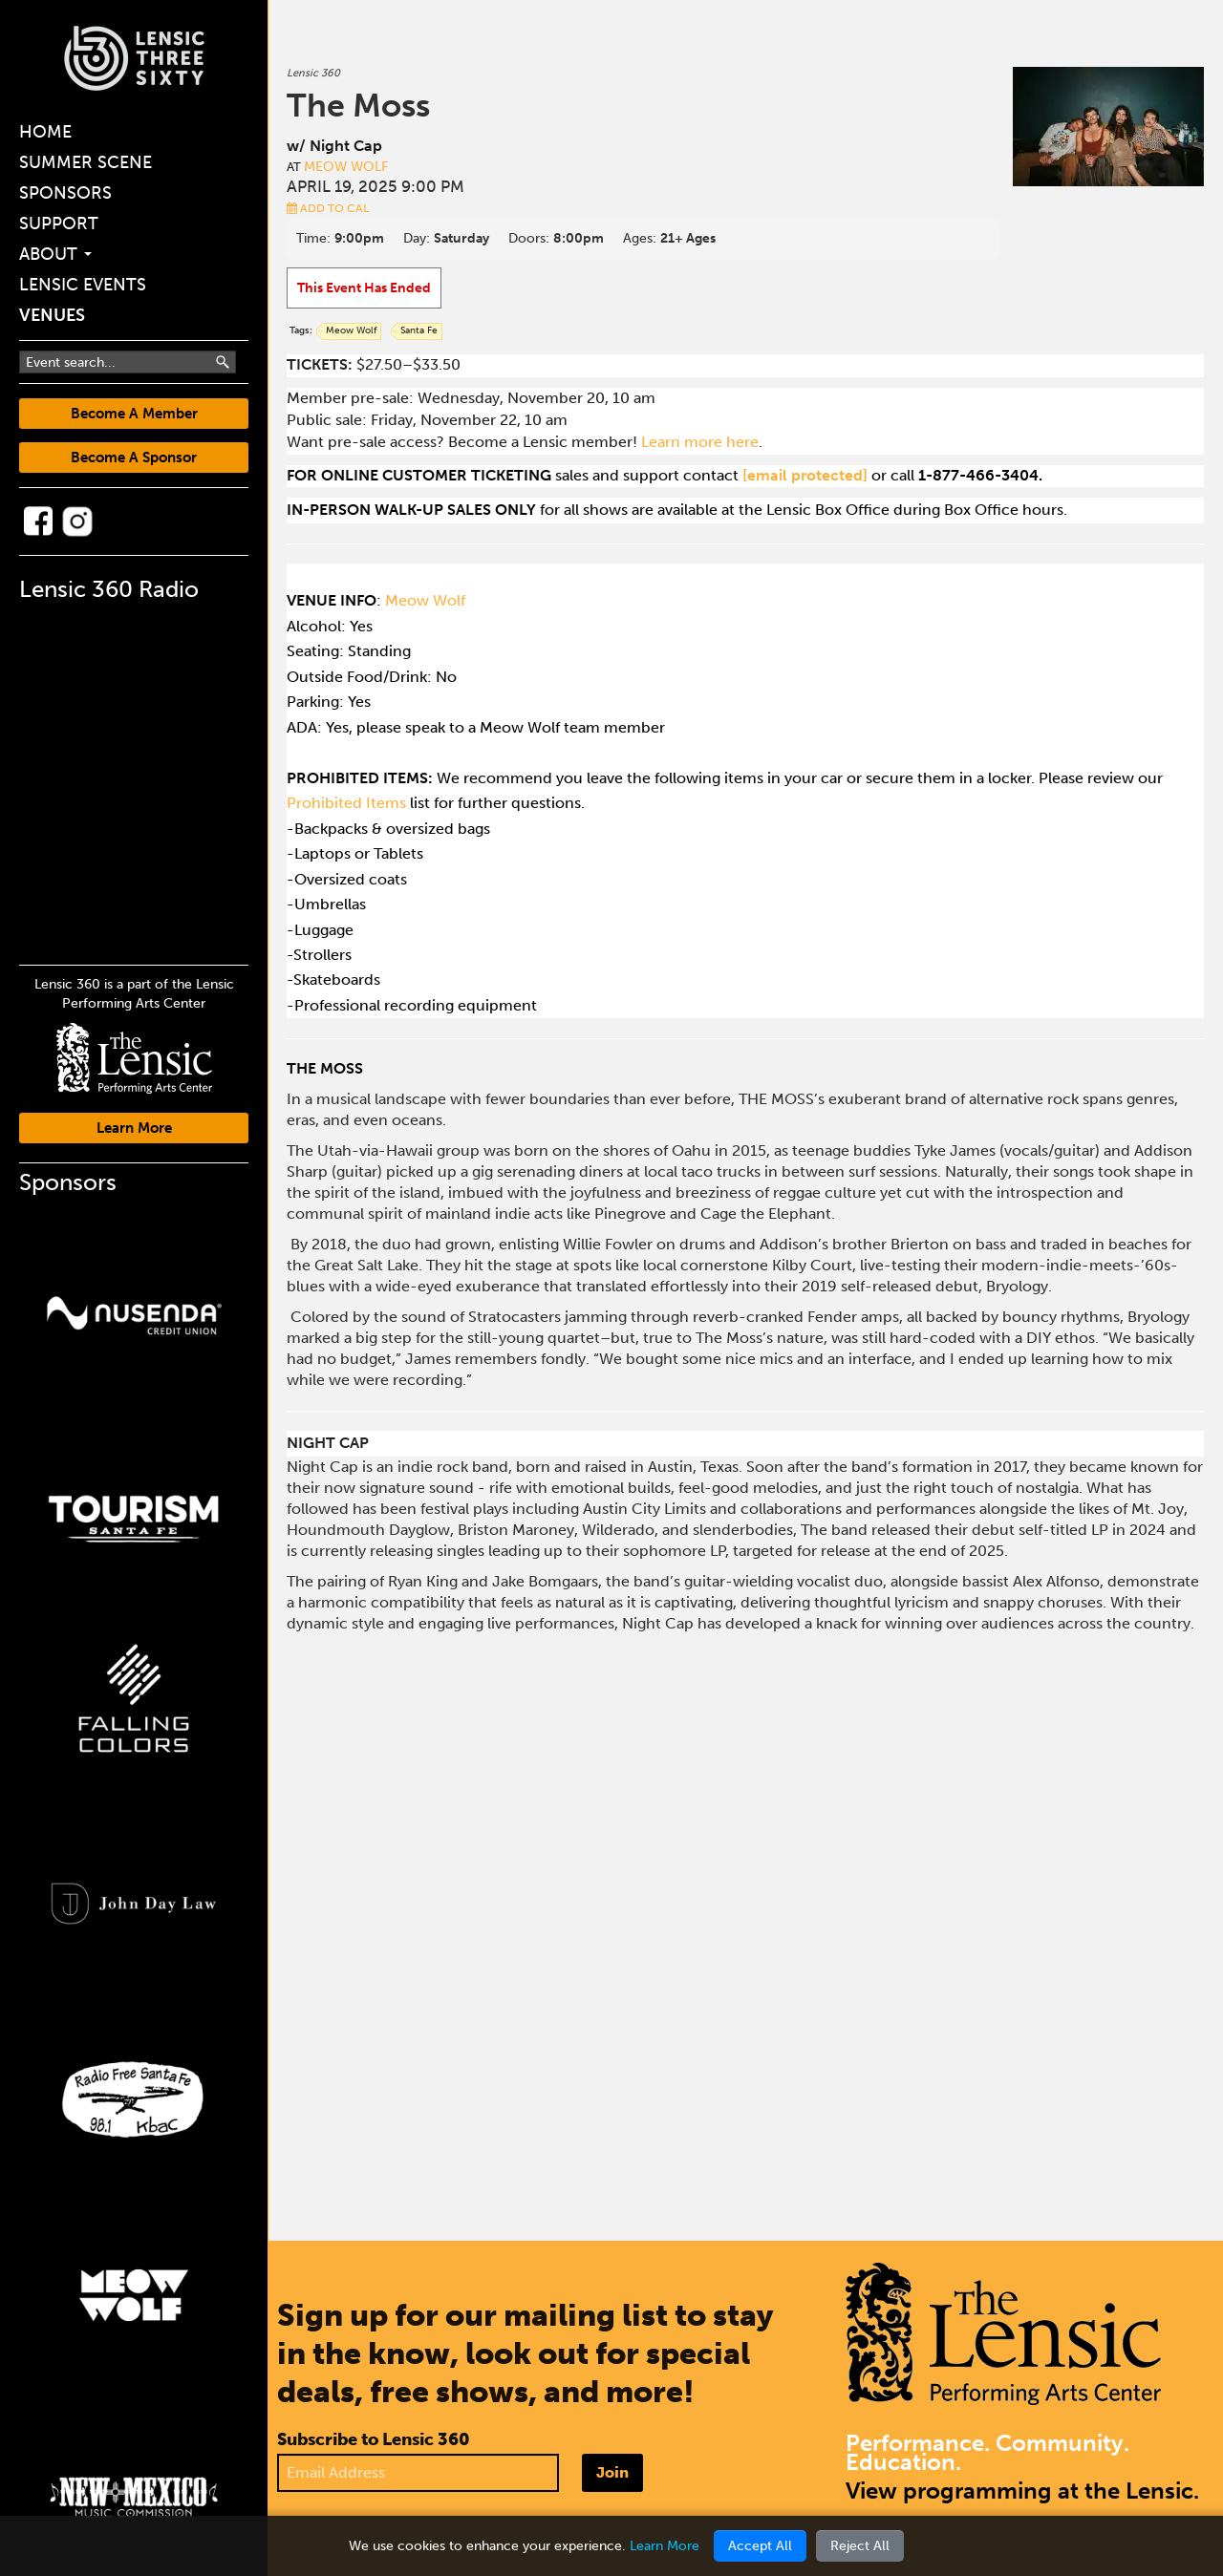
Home (45, 131)
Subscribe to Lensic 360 (373, 2439)
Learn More (134, 1128)
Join (612, 2472)
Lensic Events (82, 284)
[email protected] (805, 475)
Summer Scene (85, 162)
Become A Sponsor (134, 457)
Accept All (760, 2546)
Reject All (860, 2546)
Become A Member (134, 413)
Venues (52, 315)
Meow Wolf (346, 167)
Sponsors (65, 192)
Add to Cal (328, 208)
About (55, 254)
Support (58, 223)
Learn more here (700, 442)
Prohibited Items (346, 803)
